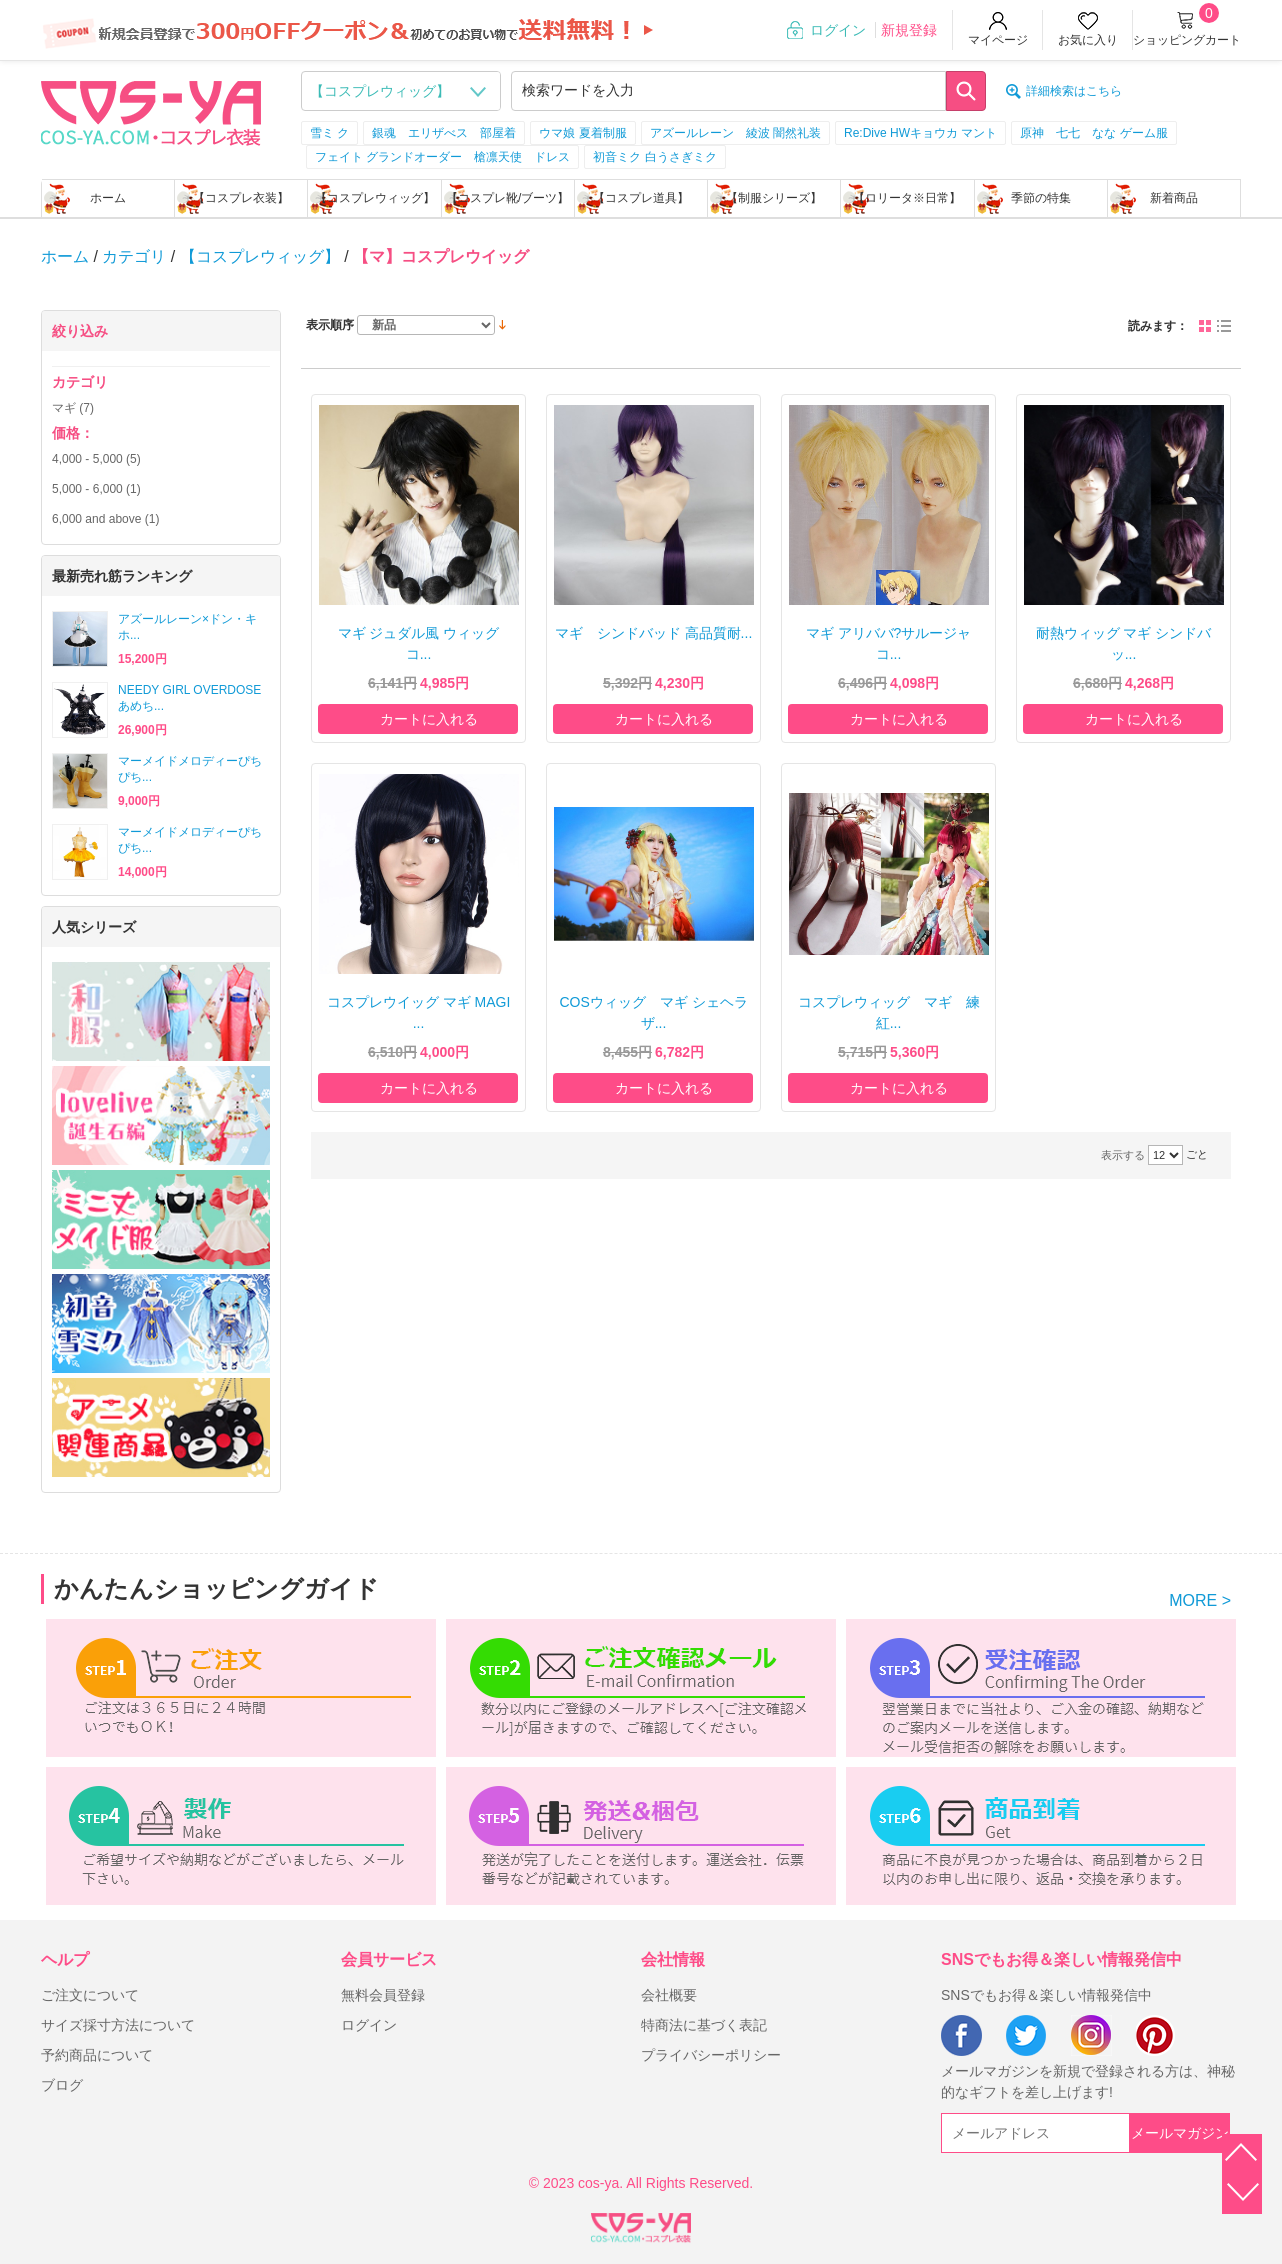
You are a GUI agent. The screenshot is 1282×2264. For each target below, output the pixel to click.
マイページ (998, 40)
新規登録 (909, 30)
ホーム (108, 198)
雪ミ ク (329, 133)
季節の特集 (1041, 198)
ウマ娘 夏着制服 (582, 133)
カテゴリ (134, 256)
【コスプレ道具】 (641, 198)
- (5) (96, 459)
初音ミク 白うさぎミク (654, 157)
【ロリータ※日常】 (907, 198)
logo (151, 111)
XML (641, 2224)
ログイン (838, 30)
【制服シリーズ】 (774, 198)
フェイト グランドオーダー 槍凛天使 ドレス (442, 157)
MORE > (1200, 1600)
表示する (1123, 1155)
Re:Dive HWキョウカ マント (920, 133)
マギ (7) (73, 408)
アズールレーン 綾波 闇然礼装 (735, 133)
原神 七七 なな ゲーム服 (1093, 133)
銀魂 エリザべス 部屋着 (444, 133)
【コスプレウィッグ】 (375, 198)
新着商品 (1174, 198)
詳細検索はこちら (1074, 91)
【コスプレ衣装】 (241, 198)
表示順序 (330, 325)
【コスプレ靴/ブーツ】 (507, 198)
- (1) (96, 489)
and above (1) (105, 519)
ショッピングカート (1187, 40)
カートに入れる (429, 719)
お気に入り (1088, 40)
